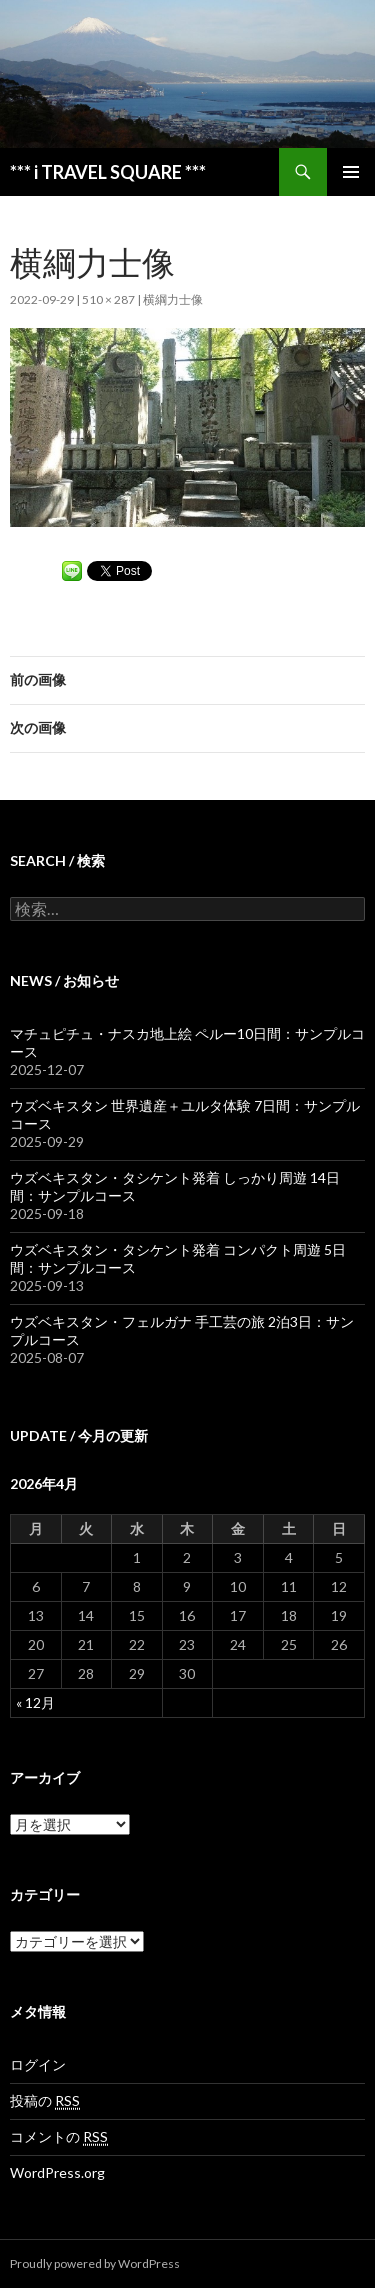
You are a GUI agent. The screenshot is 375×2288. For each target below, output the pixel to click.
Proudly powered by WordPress (95, 2263)
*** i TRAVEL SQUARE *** (108, 172)
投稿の (45, 2101)
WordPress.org (57, 2172)
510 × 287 (108, 299)
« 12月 (35, 1702)
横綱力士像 (173, 299)
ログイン (38, 2064)
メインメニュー (351, 172)
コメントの (59, 2137)
